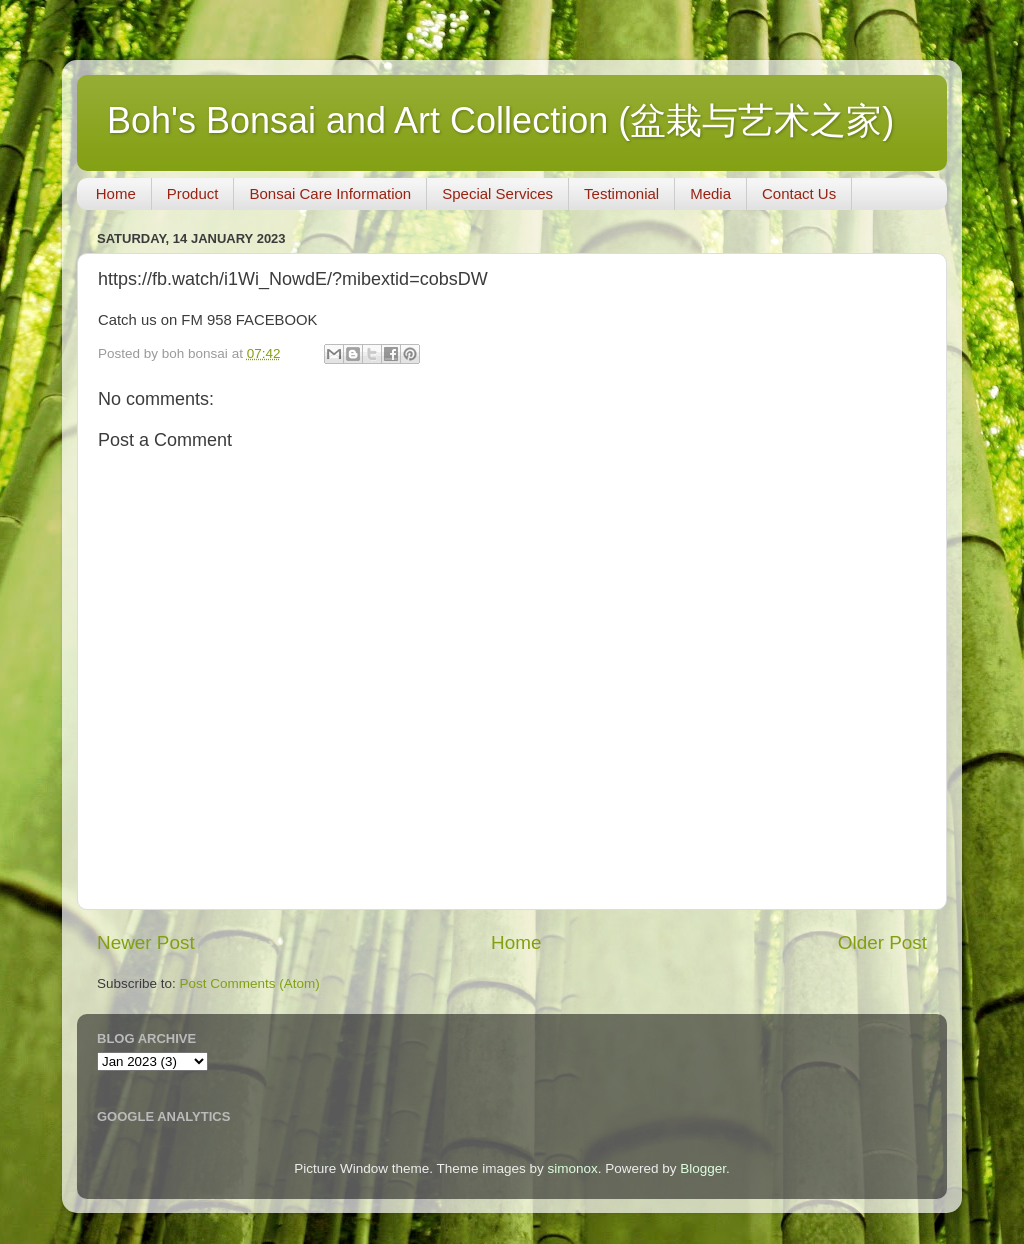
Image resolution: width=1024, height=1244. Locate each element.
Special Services (497, 193)
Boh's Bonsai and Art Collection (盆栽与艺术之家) (500, 120)
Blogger (703, 1168)
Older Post (882, 942)
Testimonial (621, 193)
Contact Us (799, 193)
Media (710, 193)
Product (193, 193)
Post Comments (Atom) (250, 983)
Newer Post (146, 942)
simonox (572, 1168)
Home (116, 193)
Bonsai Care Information (330, 193)
